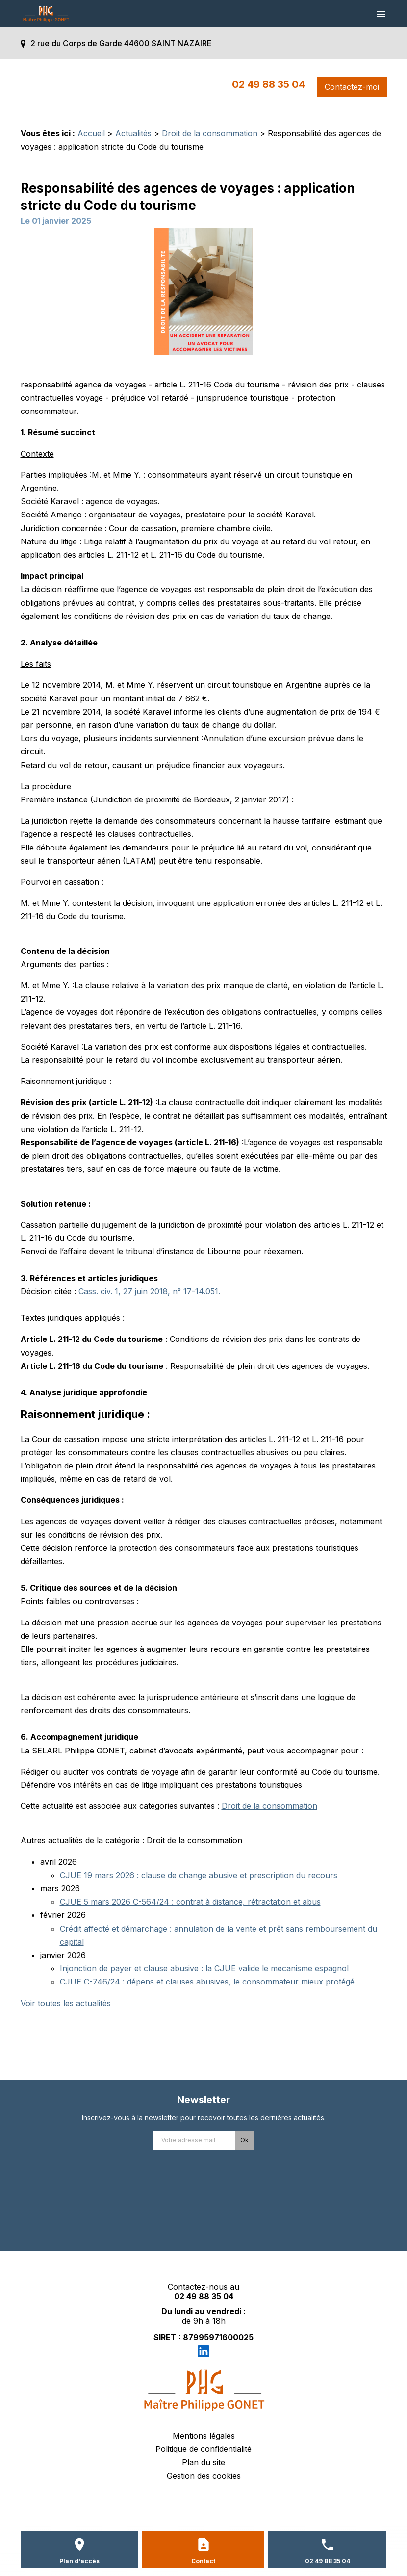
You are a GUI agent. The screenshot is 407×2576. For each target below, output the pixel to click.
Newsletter (203, 2100)
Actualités (133, 133)
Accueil (91, 133)
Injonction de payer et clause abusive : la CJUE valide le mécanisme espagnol (204, 1968)
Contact (203, 2561)
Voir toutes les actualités (66, 2003)
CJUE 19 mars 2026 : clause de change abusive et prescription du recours (198, 1875)
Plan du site (203, 2462)
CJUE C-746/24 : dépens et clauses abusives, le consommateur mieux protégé (207, 1981)
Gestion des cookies (204, 2476)
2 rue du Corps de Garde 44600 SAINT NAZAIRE (121, 43)
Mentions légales (204, 2436)
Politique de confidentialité (203, 2449)
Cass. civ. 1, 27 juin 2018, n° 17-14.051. (149, 1291)
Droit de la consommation (209, 133)
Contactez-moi (352, 87)
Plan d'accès (79, 2561)
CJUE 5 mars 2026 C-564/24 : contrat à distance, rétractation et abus (190, 1901)
